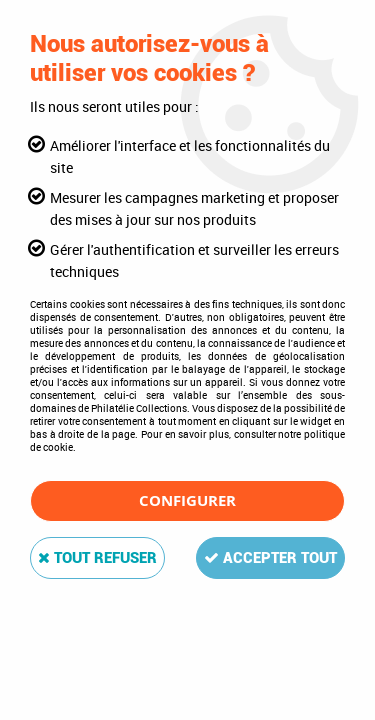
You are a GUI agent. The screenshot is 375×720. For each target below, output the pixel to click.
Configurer (187, 500)
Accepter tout (270, 558)
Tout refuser (97, 558)
